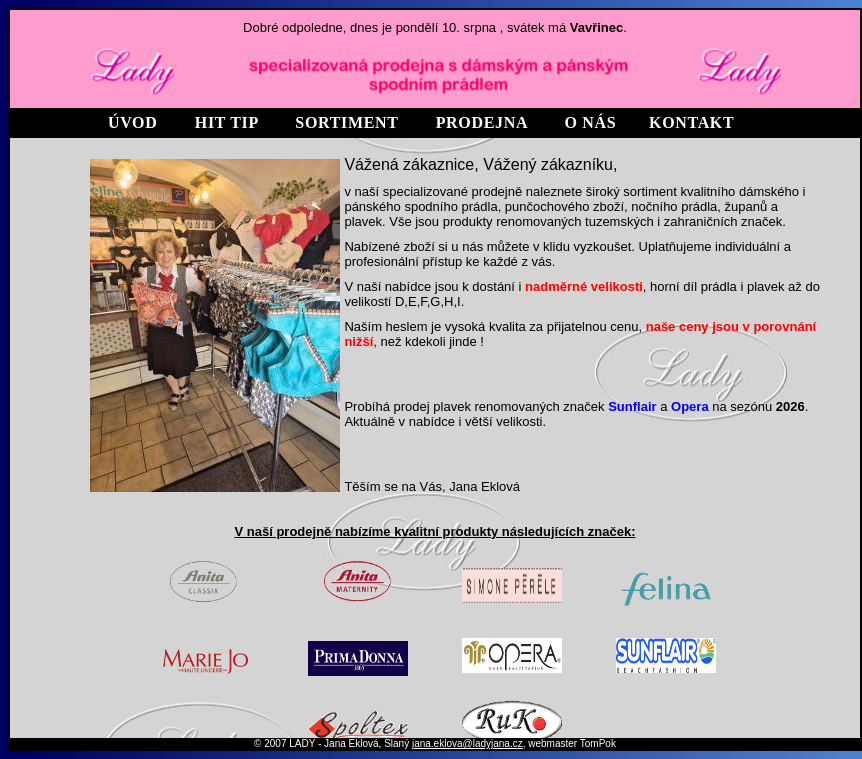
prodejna (482, 122)
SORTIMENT (346, 122)
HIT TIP (226, 122)
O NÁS (591, 122)
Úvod (132, 122)
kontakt (691, 122)
